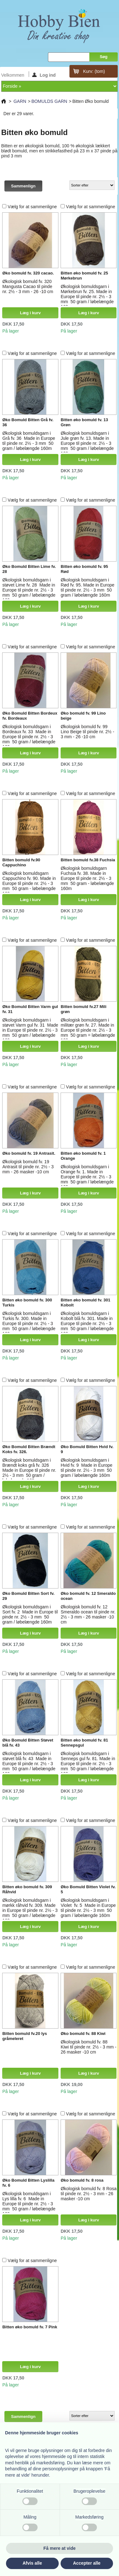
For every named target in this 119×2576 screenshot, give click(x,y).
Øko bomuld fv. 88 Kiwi (83, 2033)
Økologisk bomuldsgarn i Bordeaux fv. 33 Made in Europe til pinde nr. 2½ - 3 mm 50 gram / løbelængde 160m (28, 736)
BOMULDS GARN (49, 101)
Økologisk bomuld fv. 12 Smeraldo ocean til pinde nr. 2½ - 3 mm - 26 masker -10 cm (88, 1614)
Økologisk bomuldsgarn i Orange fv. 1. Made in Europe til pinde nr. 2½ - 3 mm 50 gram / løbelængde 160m (87, 1176)
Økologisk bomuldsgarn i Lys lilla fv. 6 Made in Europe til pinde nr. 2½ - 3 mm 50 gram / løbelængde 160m (28, 2203)
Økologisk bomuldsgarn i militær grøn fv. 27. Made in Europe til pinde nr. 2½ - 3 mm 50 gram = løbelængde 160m (88, 1030)
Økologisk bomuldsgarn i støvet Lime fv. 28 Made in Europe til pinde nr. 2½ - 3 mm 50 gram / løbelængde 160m (28, 590)
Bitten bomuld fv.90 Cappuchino (21, 862)
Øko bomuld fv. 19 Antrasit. (28, 1153)
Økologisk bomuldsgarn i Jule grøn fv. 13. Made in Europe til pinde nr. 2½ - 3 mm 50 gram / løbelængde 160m (87, 443)
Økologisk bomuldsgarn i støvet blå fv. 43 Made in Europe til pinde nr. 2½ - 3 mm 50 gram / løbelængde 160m (28, 1763)
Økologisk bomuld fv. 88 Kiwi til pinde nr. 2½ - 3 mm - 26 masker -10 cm (88, 2046)
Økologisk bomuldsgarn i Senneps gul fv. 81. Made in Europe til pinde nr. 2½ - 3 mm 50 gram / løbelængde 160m (88, 1763)
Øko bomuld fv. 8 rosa (82, 2180)
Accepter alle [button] (86, 2563)
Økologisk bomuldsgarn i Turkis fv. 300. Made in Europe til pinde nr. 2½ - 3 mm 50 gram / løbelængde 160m (28, 1323)
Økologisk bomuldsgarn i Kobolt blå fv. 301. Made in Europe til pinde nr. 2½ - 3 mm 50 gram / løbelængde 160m (87, 1323)
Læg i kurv (30, 312)
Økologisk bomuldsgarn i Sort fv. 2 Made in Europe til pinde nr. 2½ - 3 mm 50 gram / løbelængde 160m (30, 1614)
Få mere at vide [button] (60, 2548)
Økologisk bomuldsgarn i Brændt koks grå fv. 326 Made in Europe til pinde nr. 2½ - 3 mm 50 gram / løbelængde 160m (29, 1470)
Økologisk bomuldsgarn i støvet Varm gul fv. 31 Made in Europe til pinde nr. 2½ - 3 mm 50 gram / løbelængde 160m (30, 1030)
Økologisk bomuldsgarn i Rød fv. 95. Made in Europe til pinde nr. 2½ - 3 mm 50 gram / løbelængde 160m (87, 587)
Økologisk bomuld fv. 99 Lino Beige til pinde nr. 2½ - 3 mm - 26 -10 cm (87, 731)
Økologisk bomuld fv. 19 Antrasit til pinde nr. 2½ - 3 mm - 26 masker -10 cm (28, 1166)
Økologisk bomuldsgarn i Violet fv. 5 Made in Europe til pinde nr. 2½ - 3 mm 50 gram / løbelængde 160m (88, 1908)
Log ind (44, 75)
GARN (20, 101)
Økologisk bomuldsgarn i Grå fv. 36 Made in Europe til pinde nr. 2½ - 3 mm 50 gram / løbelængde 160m (28, 441)
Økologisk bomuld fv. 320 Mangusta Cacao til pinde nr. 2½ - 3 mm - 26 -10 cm (27, 286)
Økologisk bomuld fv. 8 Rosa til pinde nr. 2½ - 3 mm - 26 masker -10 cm (88, 2193)
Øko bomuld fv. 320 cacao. (28, 273)
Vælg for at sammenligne (32, 206)
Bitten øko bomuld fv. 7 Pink (29, 2327)
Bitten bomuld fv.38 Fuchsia (88, 860)
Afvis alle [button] (32, 2563)
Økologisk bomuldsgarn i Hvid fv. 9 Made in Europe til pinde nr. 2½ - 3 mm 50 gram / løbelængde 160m (86, 1468)
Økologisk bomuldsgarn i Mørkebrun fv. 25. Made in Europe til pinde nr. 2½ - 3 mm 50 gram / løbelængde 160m (87, 296)
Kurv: (94, 71)
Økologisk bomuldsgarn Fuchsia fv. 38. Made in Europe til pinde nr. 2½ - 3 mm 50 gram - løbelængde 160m (87, 878)
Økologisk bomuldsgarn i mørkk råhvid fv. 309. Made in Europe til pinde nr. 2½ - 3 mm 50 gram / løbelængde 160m (29, 1910)
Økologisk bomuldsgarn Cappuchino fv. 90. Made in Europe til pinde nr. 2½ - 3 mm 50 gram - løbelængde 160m (29, 883)
